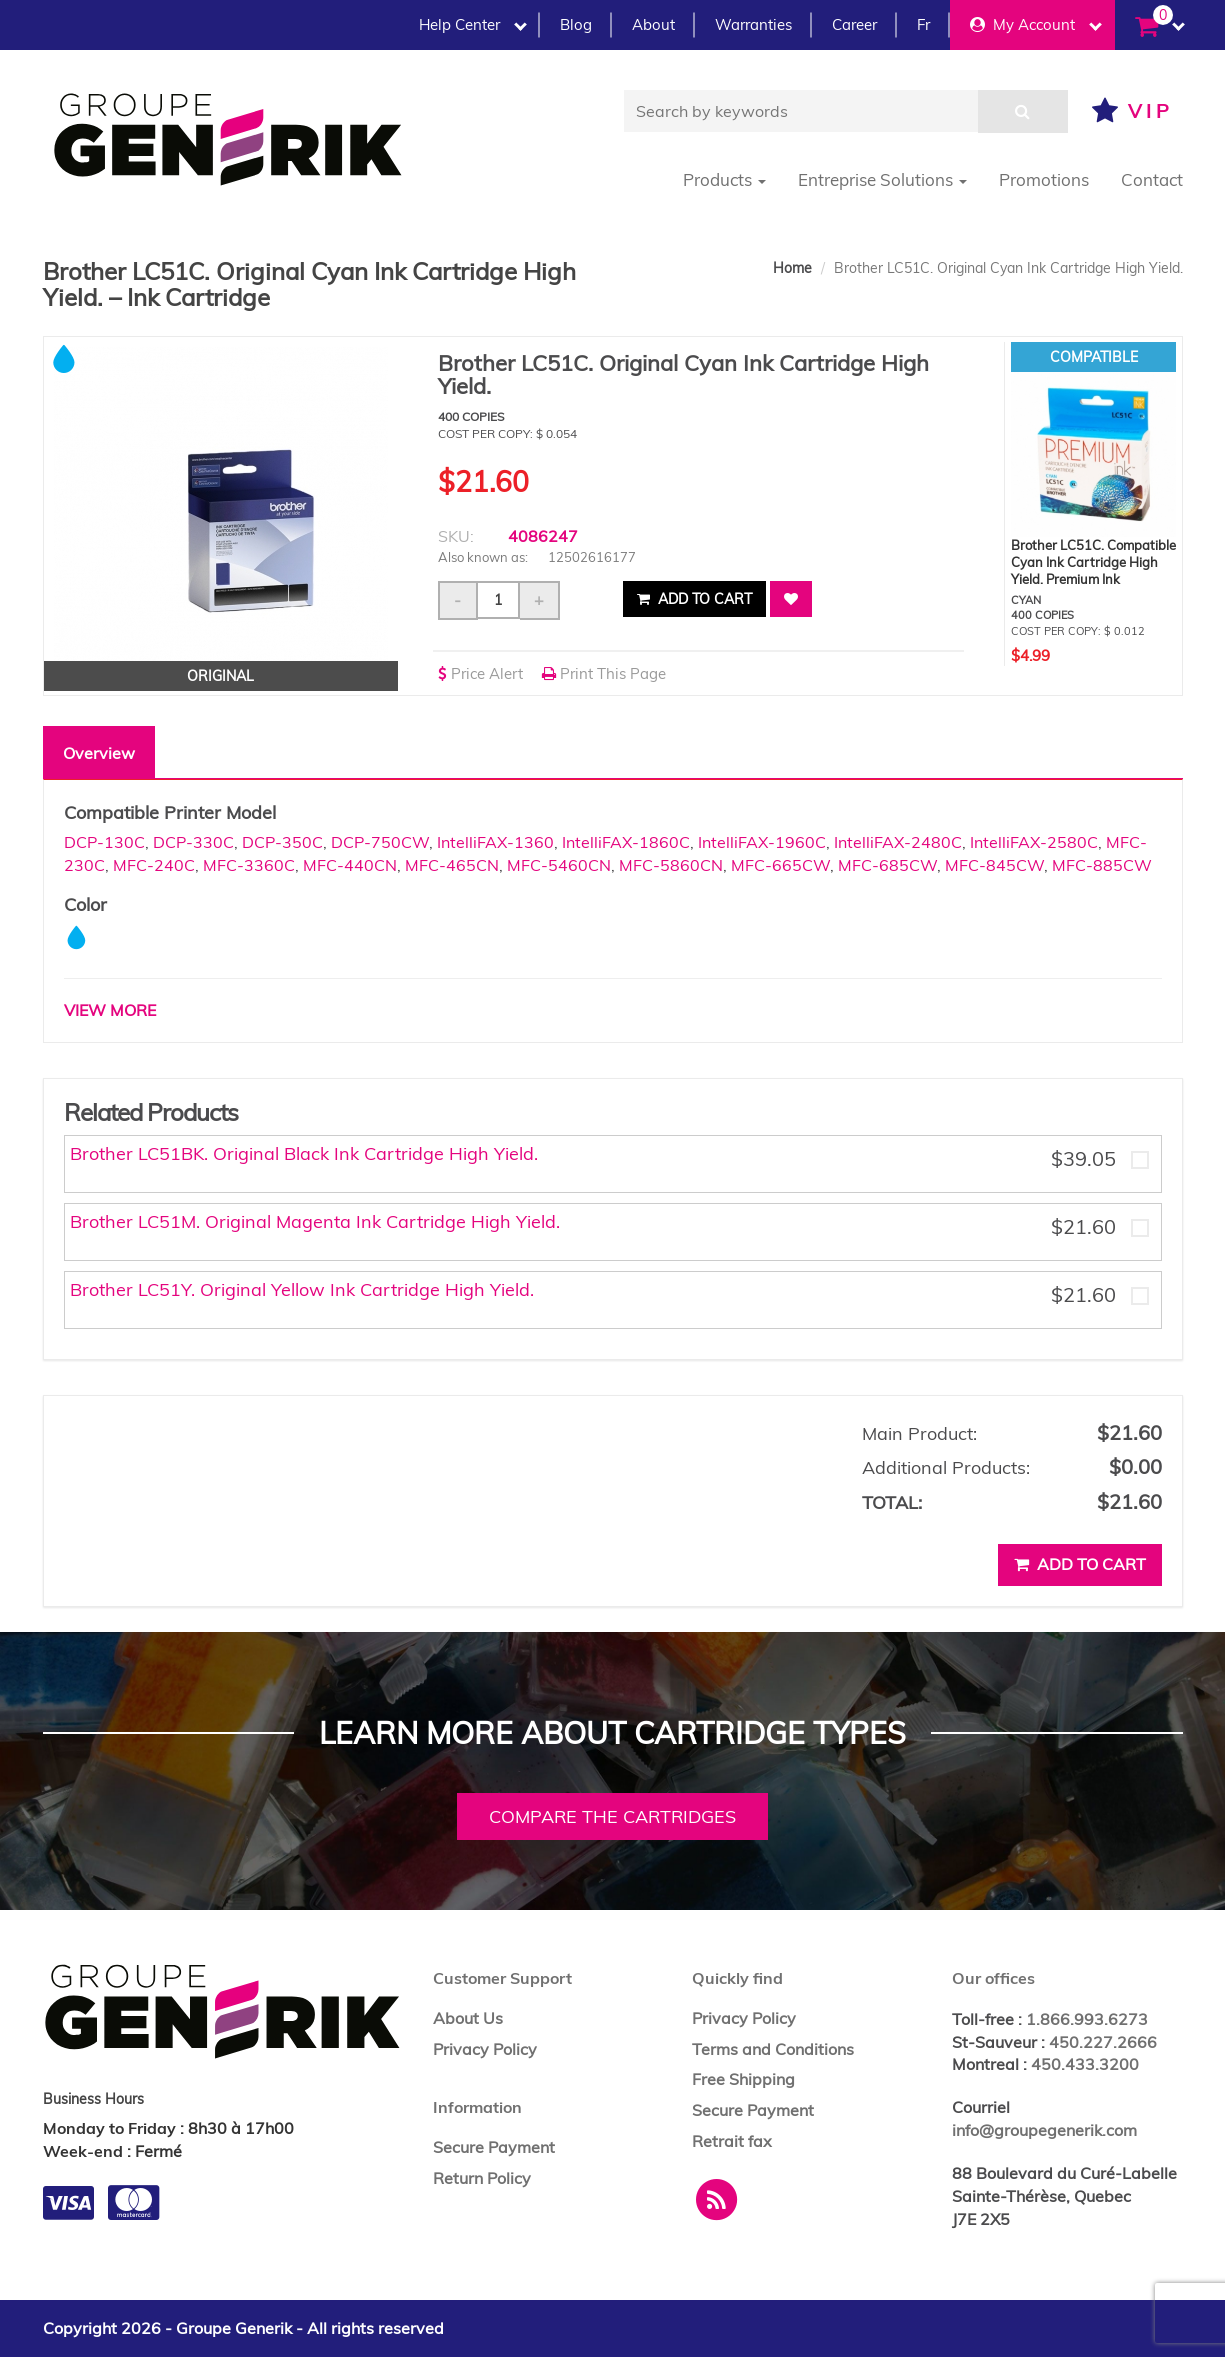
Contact (1152, 179)
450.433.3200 (1085, 2064)
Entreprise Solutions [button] (882, 179)
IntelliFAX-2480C (898, 842)
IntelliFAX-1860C (626, 842)
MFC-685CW (887, 865)
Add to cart (694, 599)
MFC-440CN (350, 865)
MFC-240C (154, 865)
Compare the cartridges (612, 1816)
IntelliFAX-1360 (495, 842)
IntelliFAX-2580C (1034, 842)
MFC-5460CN (559, 865)
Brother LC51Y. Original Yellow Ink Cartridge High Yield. (302, 1289)
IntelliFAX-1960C (762, 842)
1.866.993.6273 (1087, 2019)
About (653, 24)
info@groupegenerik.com (1044, 2130)
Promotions (1044, 179)
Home (792, 268)
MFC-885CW (1102, 865)
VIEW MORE (110, 1010)
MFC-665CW (780, 865)
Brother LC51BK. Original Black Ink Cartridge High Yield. (304, 1153)
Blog (576, 24)
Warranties (753, 24)
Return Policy (482, 2178)
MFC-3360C (249, 865)
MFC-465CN (452, 865)
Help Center (473, 24)
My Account (1036, 24)
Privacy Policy (485, 2049)
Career (854, 24)
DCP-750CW (380, 842)
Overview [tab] (99, 753)
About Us (468, 2018)
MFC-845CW (994, 865)
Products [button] (724, 179)
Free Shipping (743, 2079)
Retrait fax (732, 2141)
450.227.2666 (1103, 2042)
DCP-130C (104, 842)
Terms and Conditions (773, 2049)
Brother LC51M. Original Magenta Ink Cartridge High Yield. (315, 1221)
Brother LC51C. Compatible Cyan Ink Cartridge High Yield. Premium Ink (1093, 562)
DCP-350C (282, 842)
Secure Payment (494, 2147)
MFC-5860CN (671, 865)
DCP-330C (193, 842)
